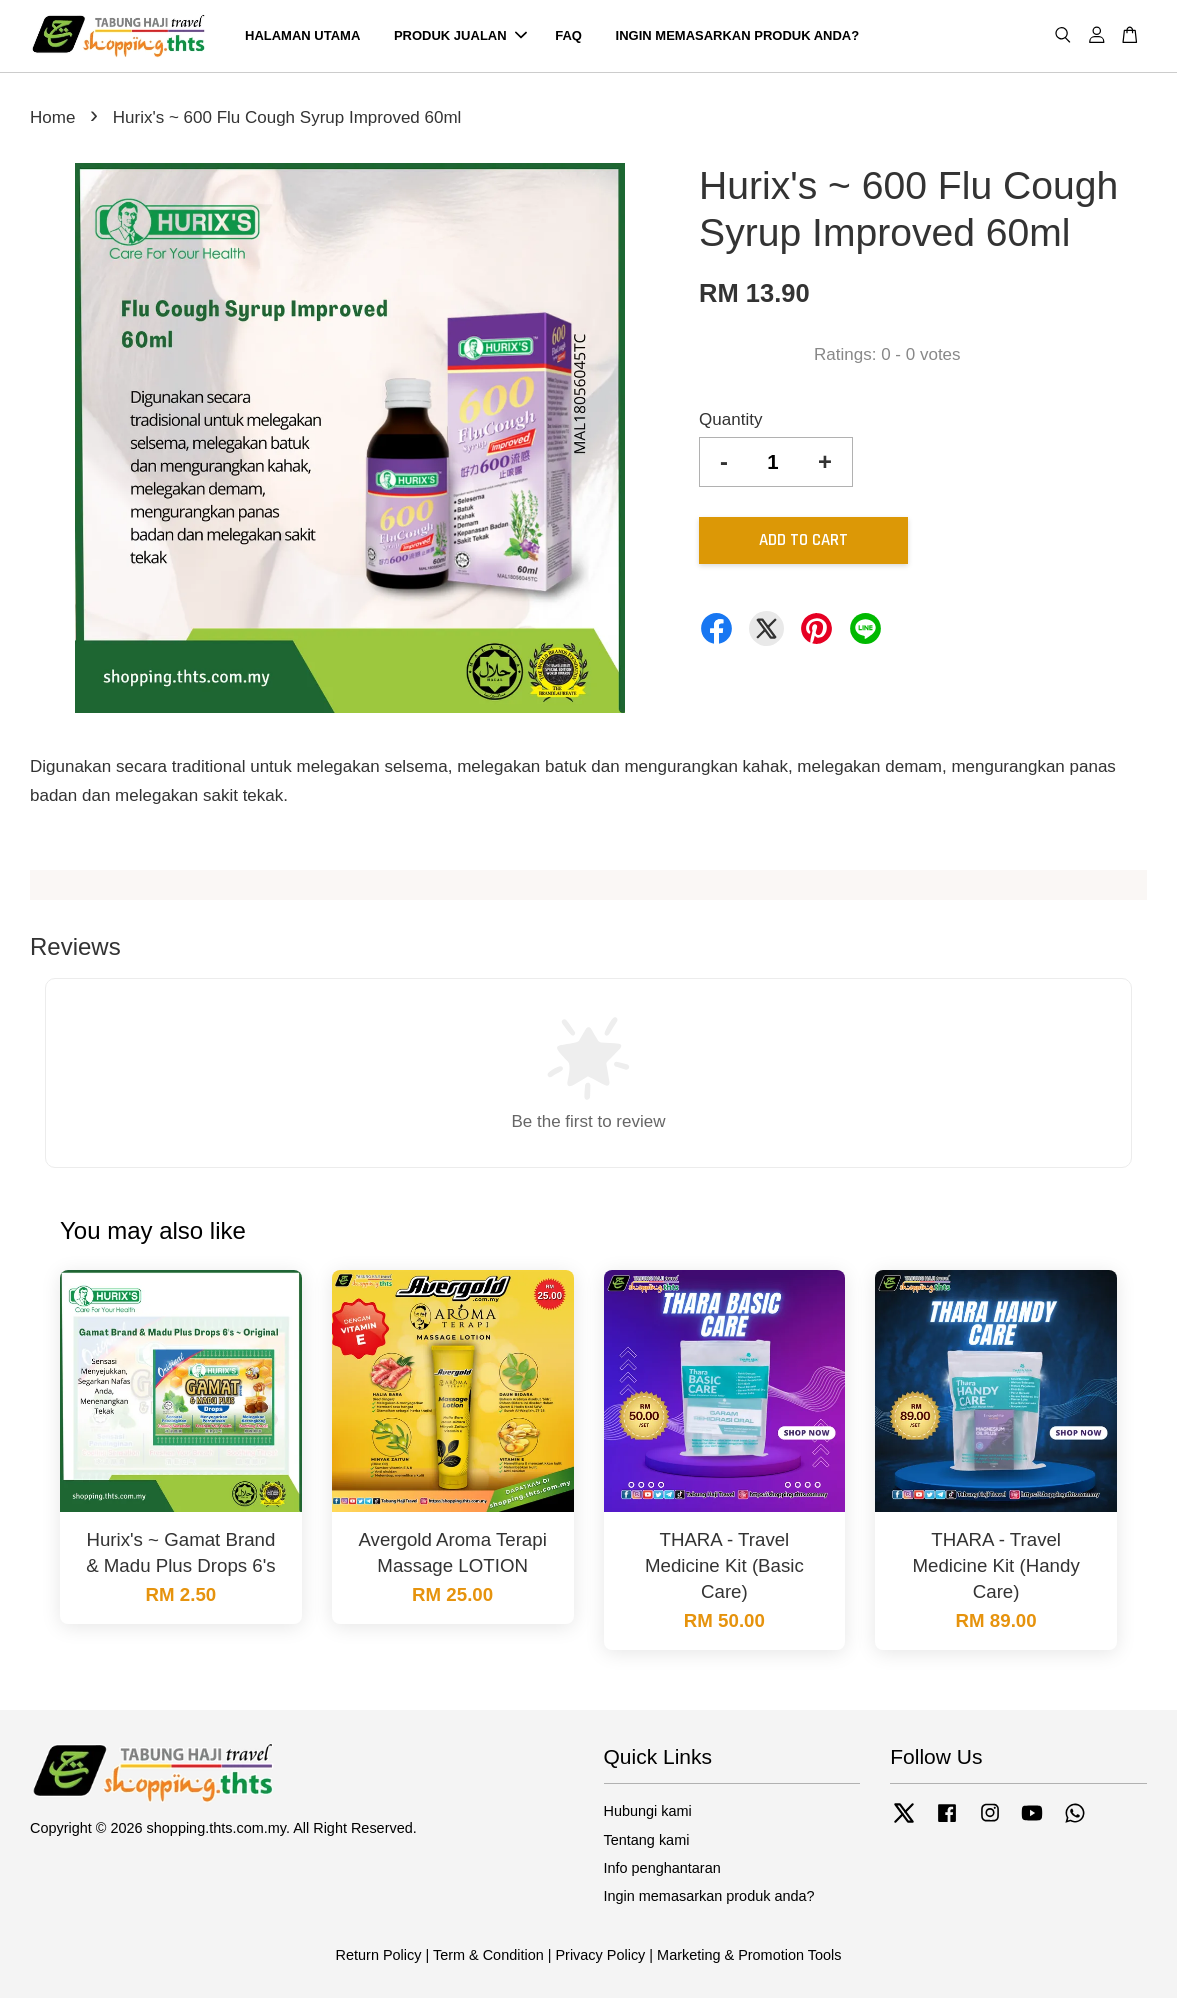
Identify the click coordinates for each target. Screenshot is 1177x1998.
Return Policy (379, 1955)
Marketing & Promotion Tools (749, 1955)
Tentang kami (647, 1840)
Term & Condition (488, 1955)
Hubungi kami (648, 1811)
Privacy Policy (600, 1955)
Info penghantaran (662, 1868)
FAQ (568, 35)
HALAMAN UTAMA (302, 35)
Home (52, 117)
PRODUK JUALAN (460, 35)
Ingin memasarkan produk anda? (709, 1896)
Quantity (730, 419)
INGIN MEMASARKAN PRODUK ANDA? (738, 35)
